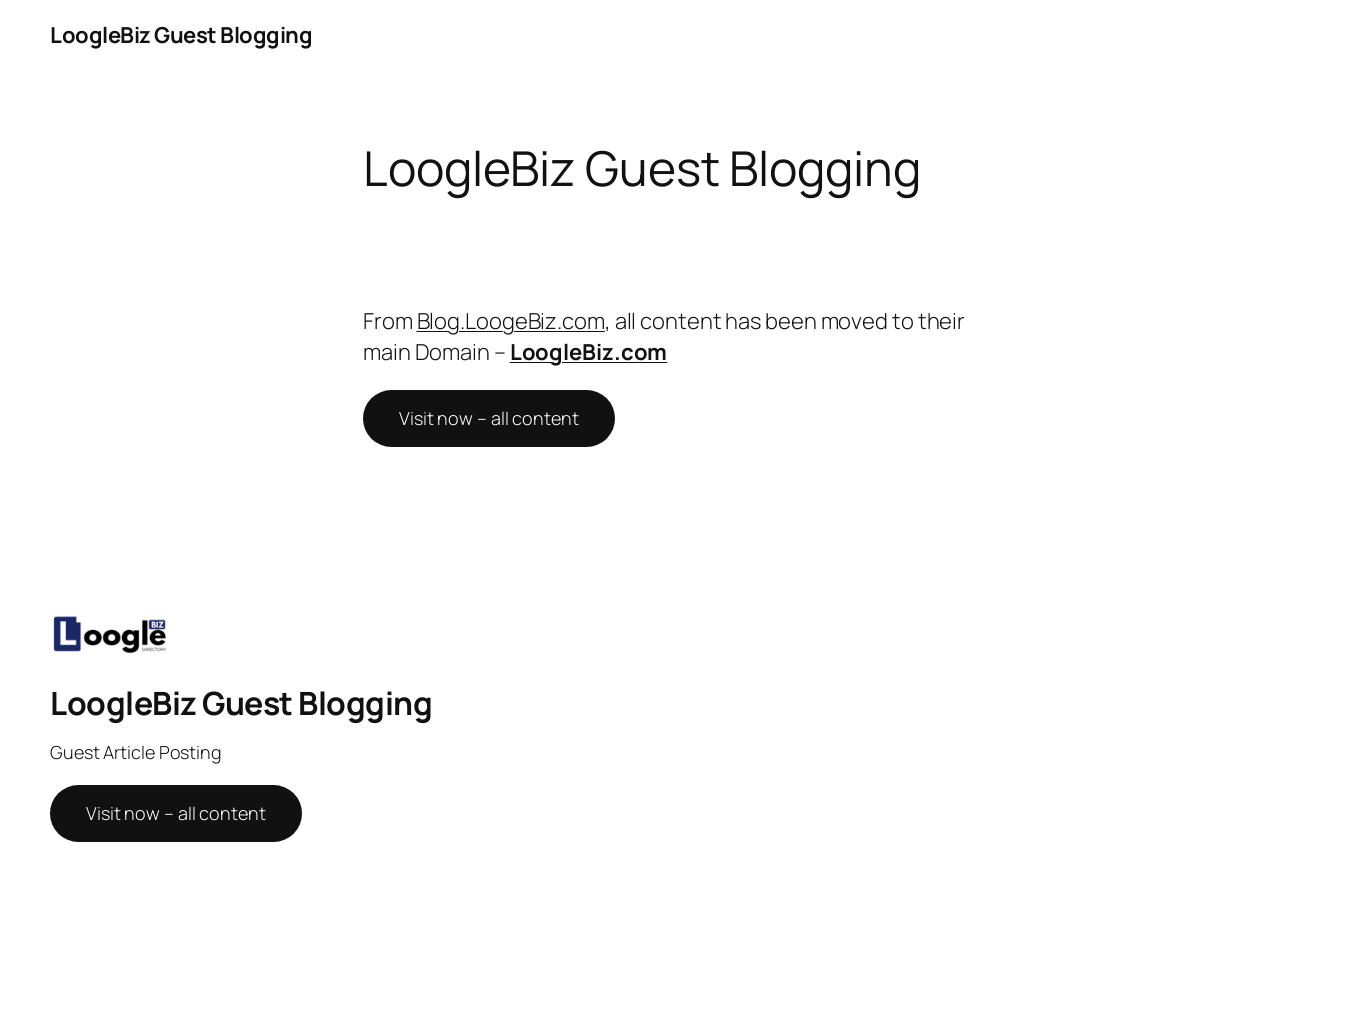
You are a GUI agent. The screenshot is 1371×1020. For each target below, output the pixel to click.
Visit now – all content (489, 418)
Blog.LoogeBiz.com (511, 321)
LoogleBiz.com (589, 352)
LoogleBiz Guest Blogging (181, 35)
